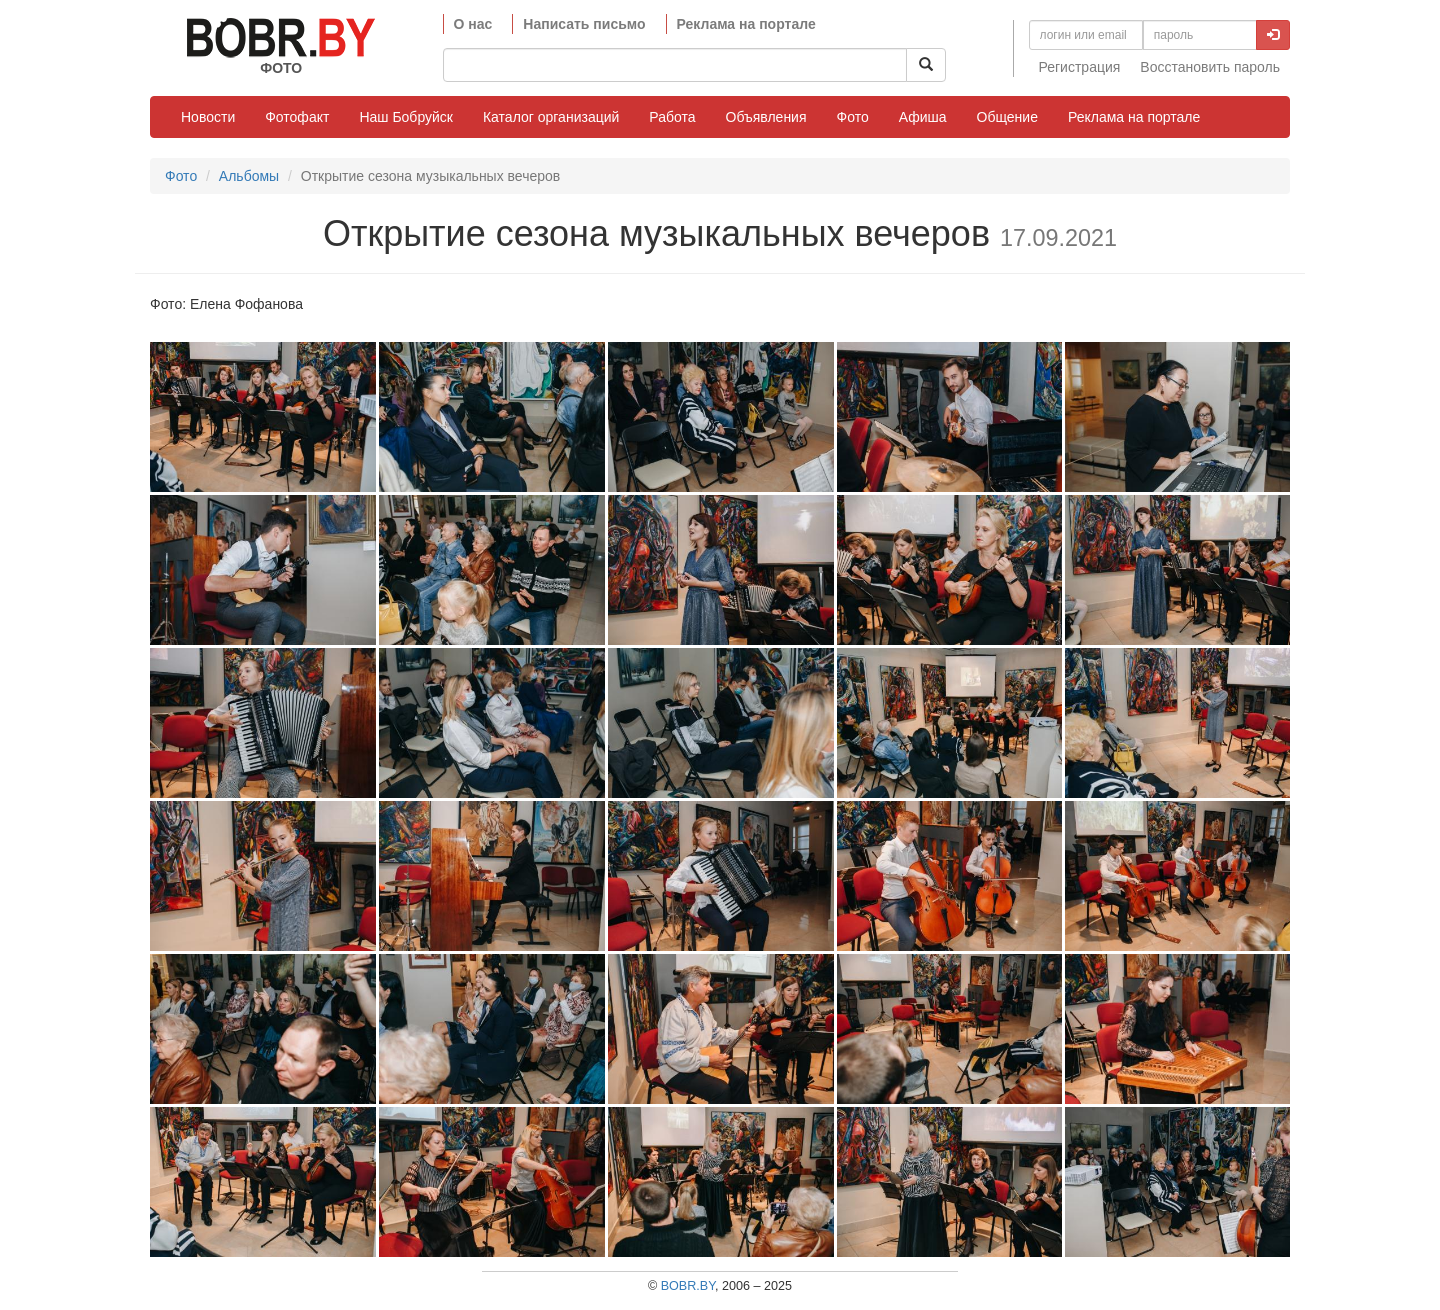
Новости (208, 117)
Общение (1007, 117)
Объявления (766, 117)
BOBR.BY (688, 1286)
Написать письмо (584, 24)
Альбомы (249, 176)
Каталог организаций (551, 117)
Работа (672, 117)
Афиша (923, 117)
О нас (473, 24)
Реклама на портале (746, 24)
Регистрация (1080, 67)
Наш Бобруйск (406, 117)
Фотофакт (297, 117)
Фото (853, 117)
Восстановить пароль (1210, 67)
